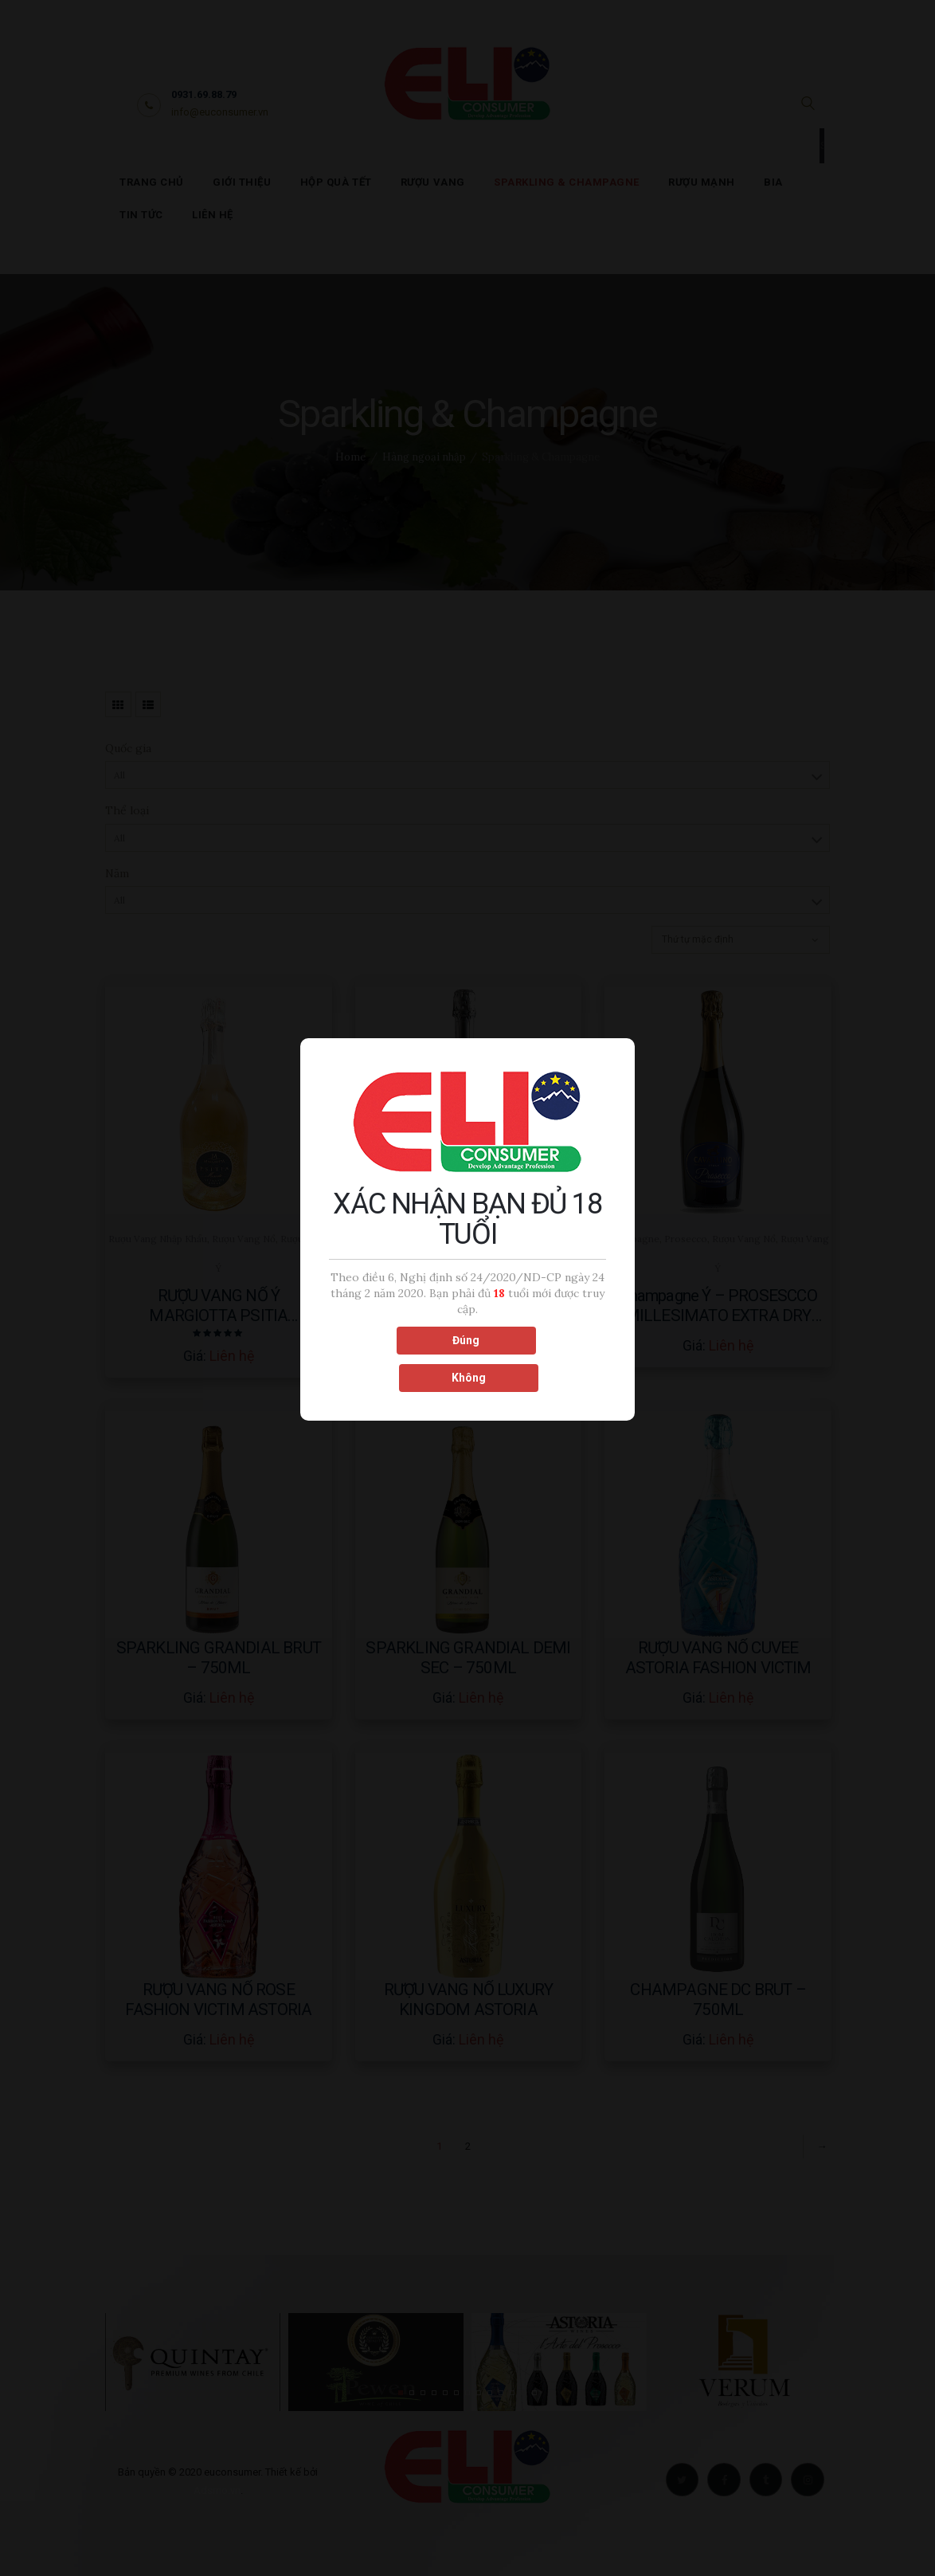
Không (538, 1357)
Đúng (396, 1357)
